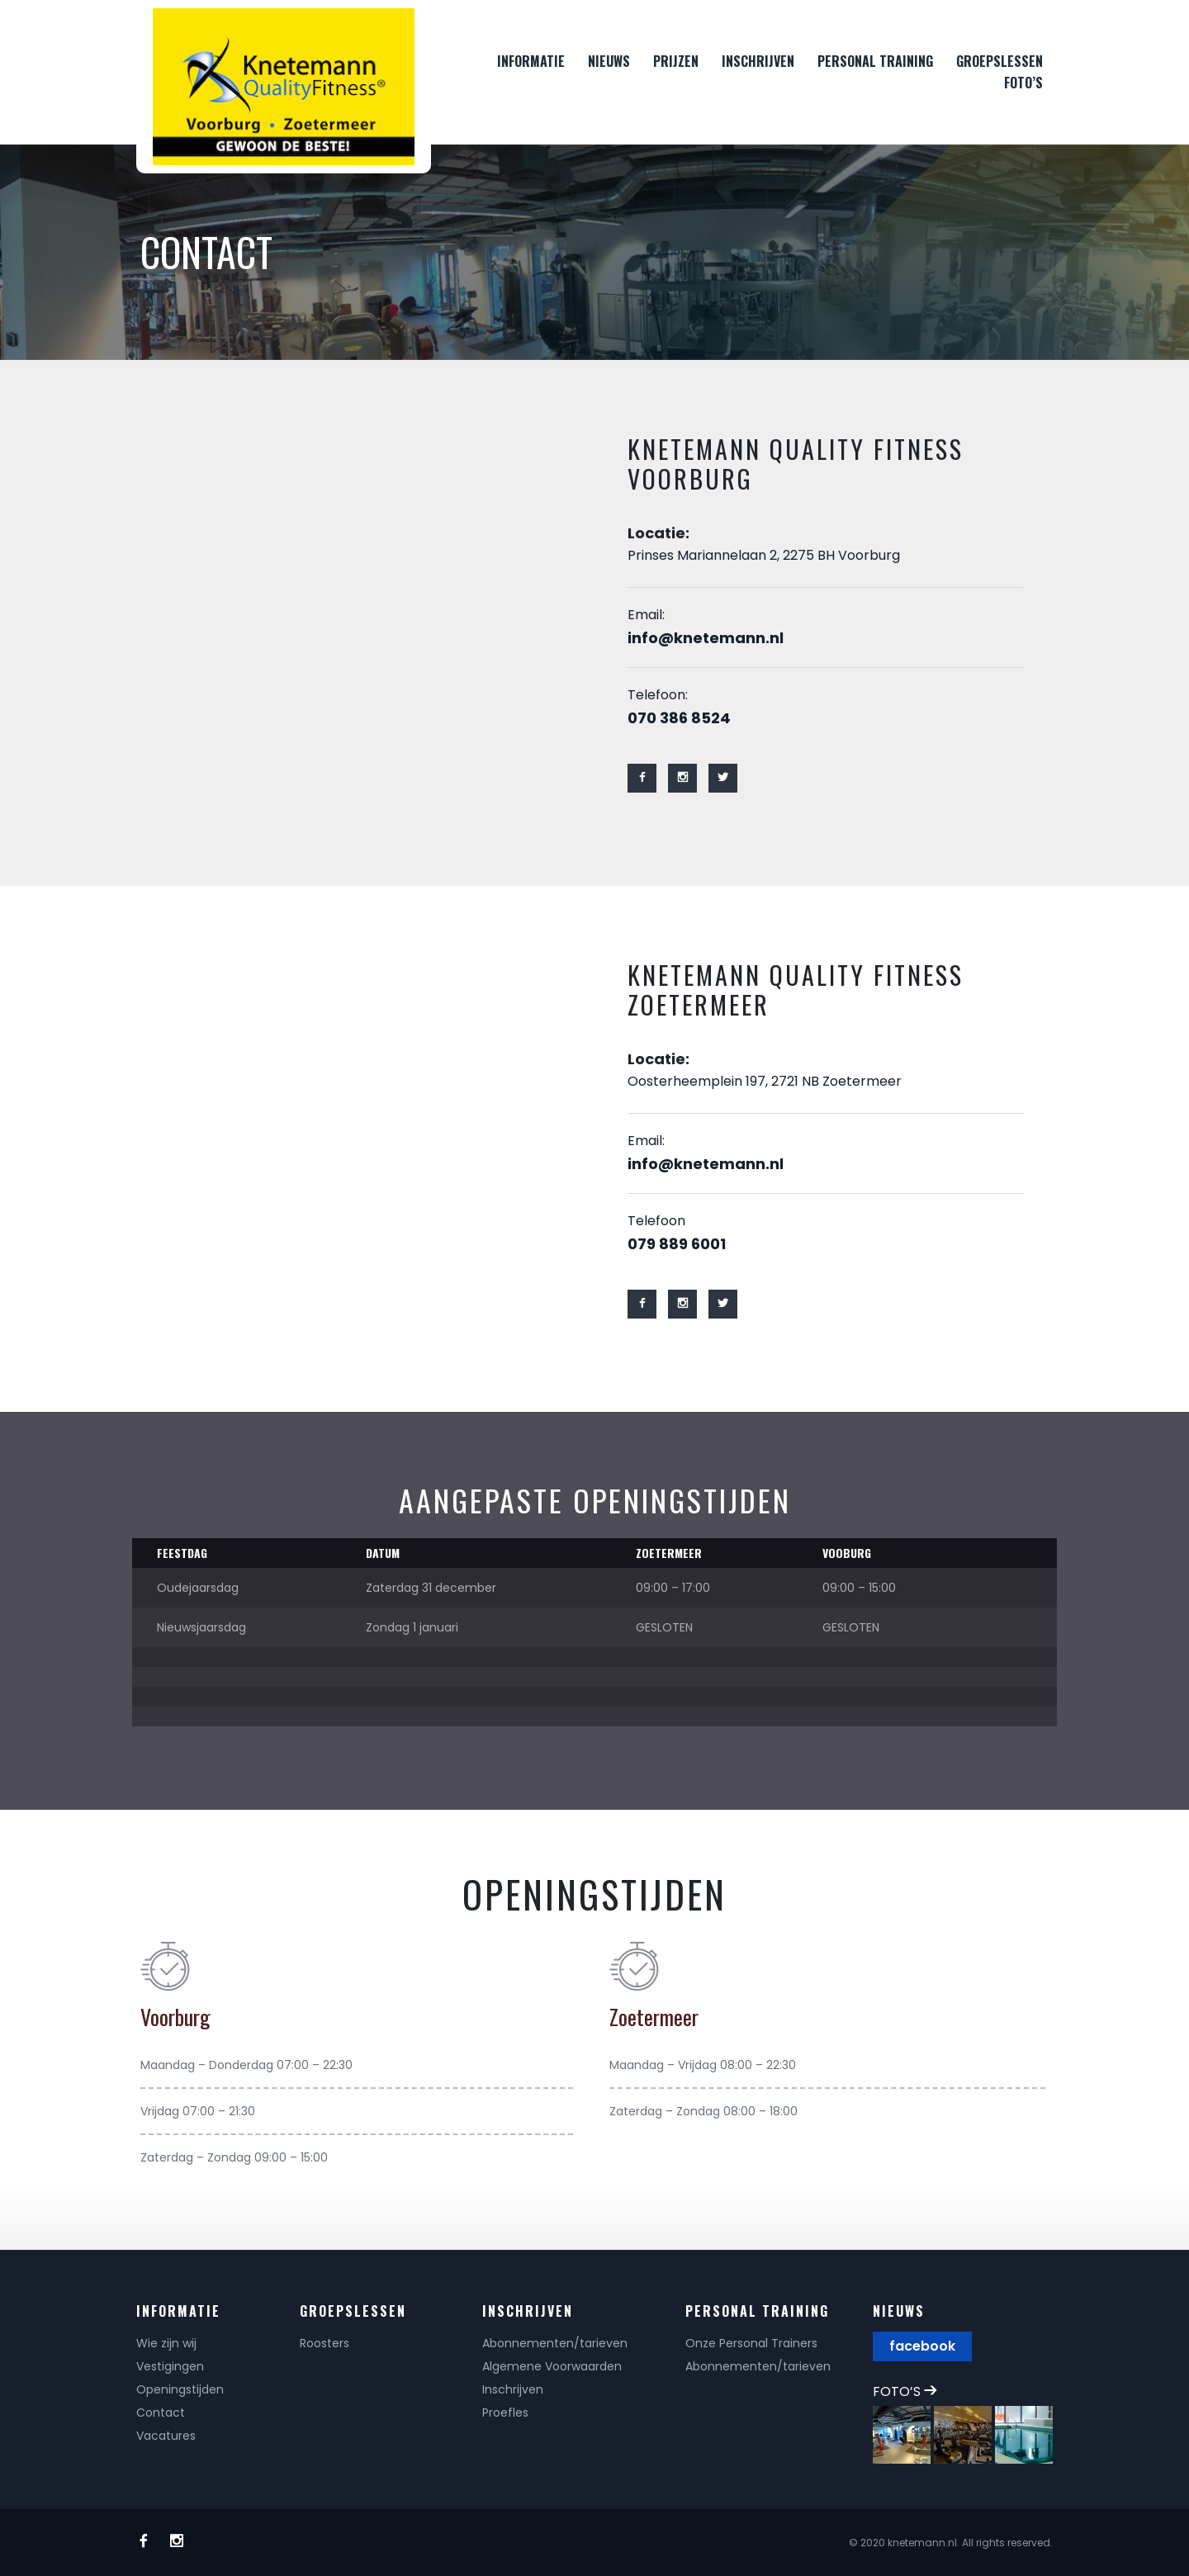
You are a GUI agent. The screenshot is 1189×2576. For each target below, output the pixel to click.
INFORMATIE (531, 61)
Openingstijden (180, 2389)
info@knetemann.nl (706, 637)
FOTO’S (1023, 82)
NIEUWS (609, 61)
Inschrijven (512, 2389)
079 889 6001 (677, 1244)
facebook (922, 2346)
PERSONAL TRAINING (875, 61)
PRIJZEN (676, 61)
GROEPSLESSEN (999, 61)
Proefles (505, 2412)
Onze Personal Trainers (751, 2343)
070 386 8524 (679, 718)
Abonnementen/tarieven (555, 2343)
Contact (160, 2412)
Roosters (324, 2343)
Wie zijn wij (166, 2343)
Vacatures (166, 2435)
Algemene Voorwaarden (552, 2366)
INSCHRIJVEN (758, 61)
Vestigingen (170, 2366)
